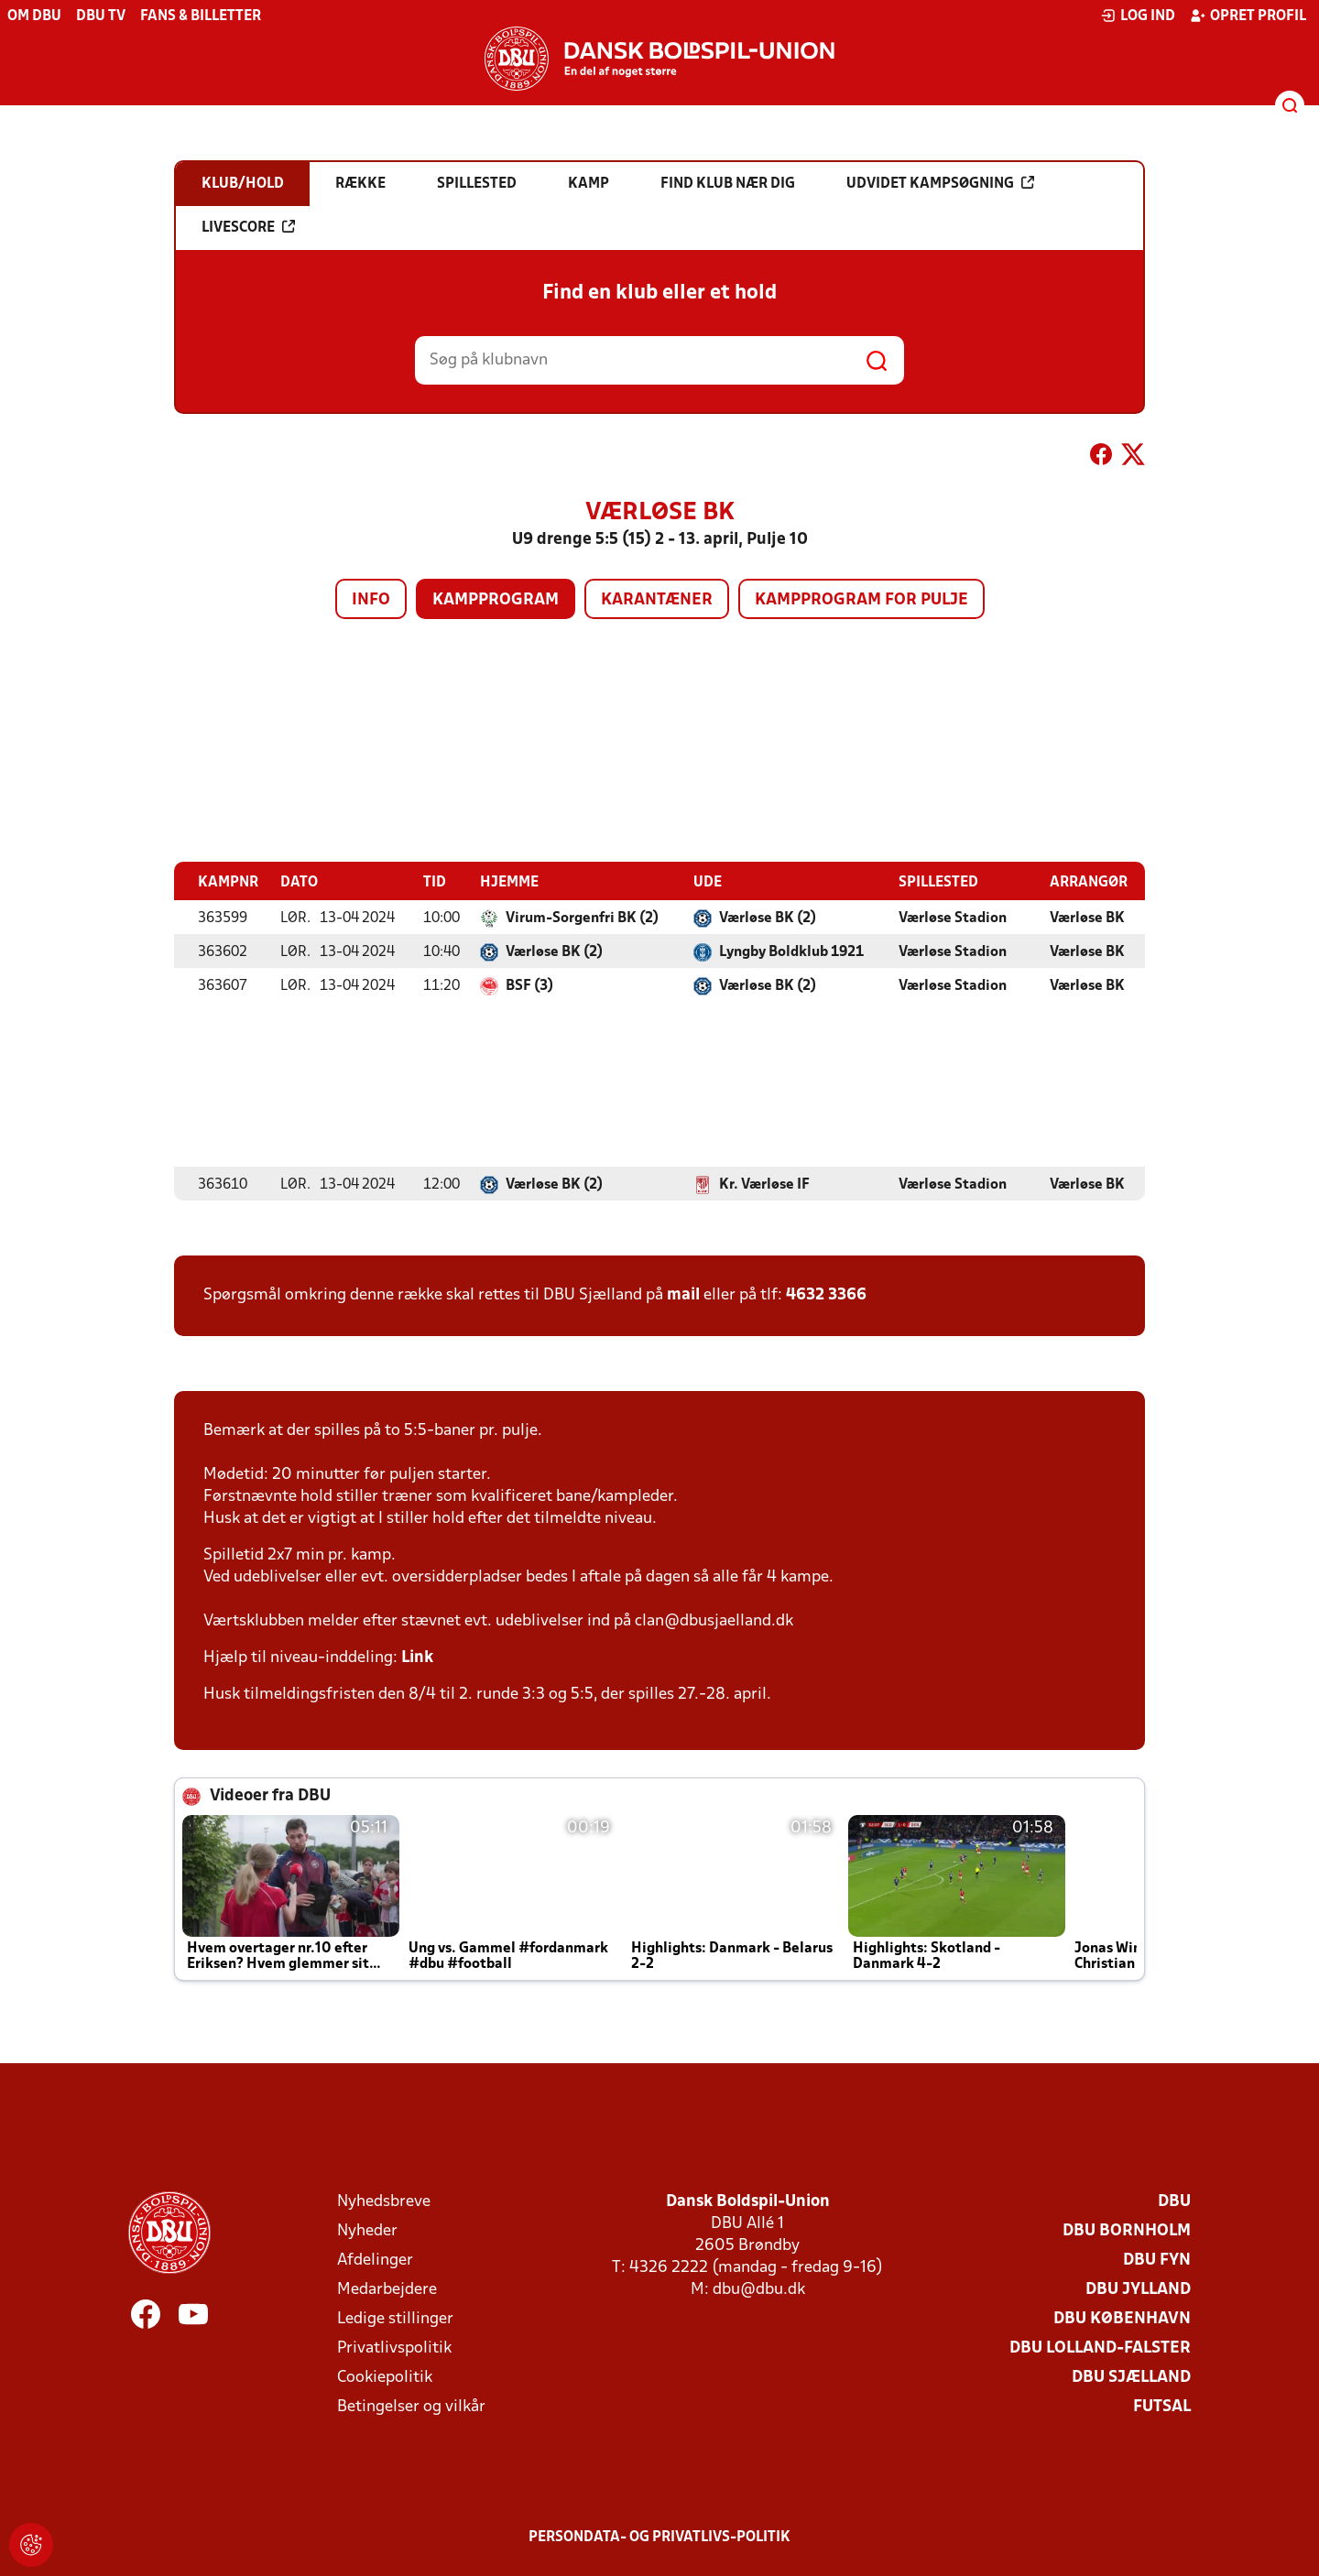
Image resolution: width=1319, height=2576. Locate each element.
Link (417, 1657)
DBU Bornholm (1127, 2230)
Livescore (248, 227)
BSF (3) (529, 985)
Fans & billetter (200, 16)
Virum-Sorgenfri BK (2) (582, 917)
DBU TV (100, 16)
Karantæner (657, 600)
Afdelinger (375, 2259)
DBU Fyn (1157, 2259)
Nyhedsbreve (384, 2201)
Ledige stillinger (395, 2318)
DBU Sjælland (1131, 2377)
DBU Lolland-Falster (1100, 2347)
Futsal (1162, 2406)
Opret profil (1248, 15)
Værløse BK (1087, 917)
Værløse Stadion (953, 917)
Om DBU (34, 16)
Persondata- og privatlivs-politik (659, 2536)
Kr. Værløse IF (764, 1184)
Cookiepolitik (384, 2377)
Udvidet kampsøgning (940, 183)
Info (371, 600)
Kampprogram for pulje (861, 600)
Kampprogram (495, 600)
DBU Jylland (1138, 2289)
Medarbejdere (387, 2289)
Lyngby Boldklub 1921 (791, 951)
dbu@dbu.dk (759, 2289)
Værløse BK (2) (767, 917)
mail (683, 1294)
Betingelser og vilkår (411, 2406)
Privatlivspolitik (394, 2347)
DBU (1174, 2201)
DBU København (1122, 2318)
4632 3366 (826, 1294)
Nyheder (367, 2230)
